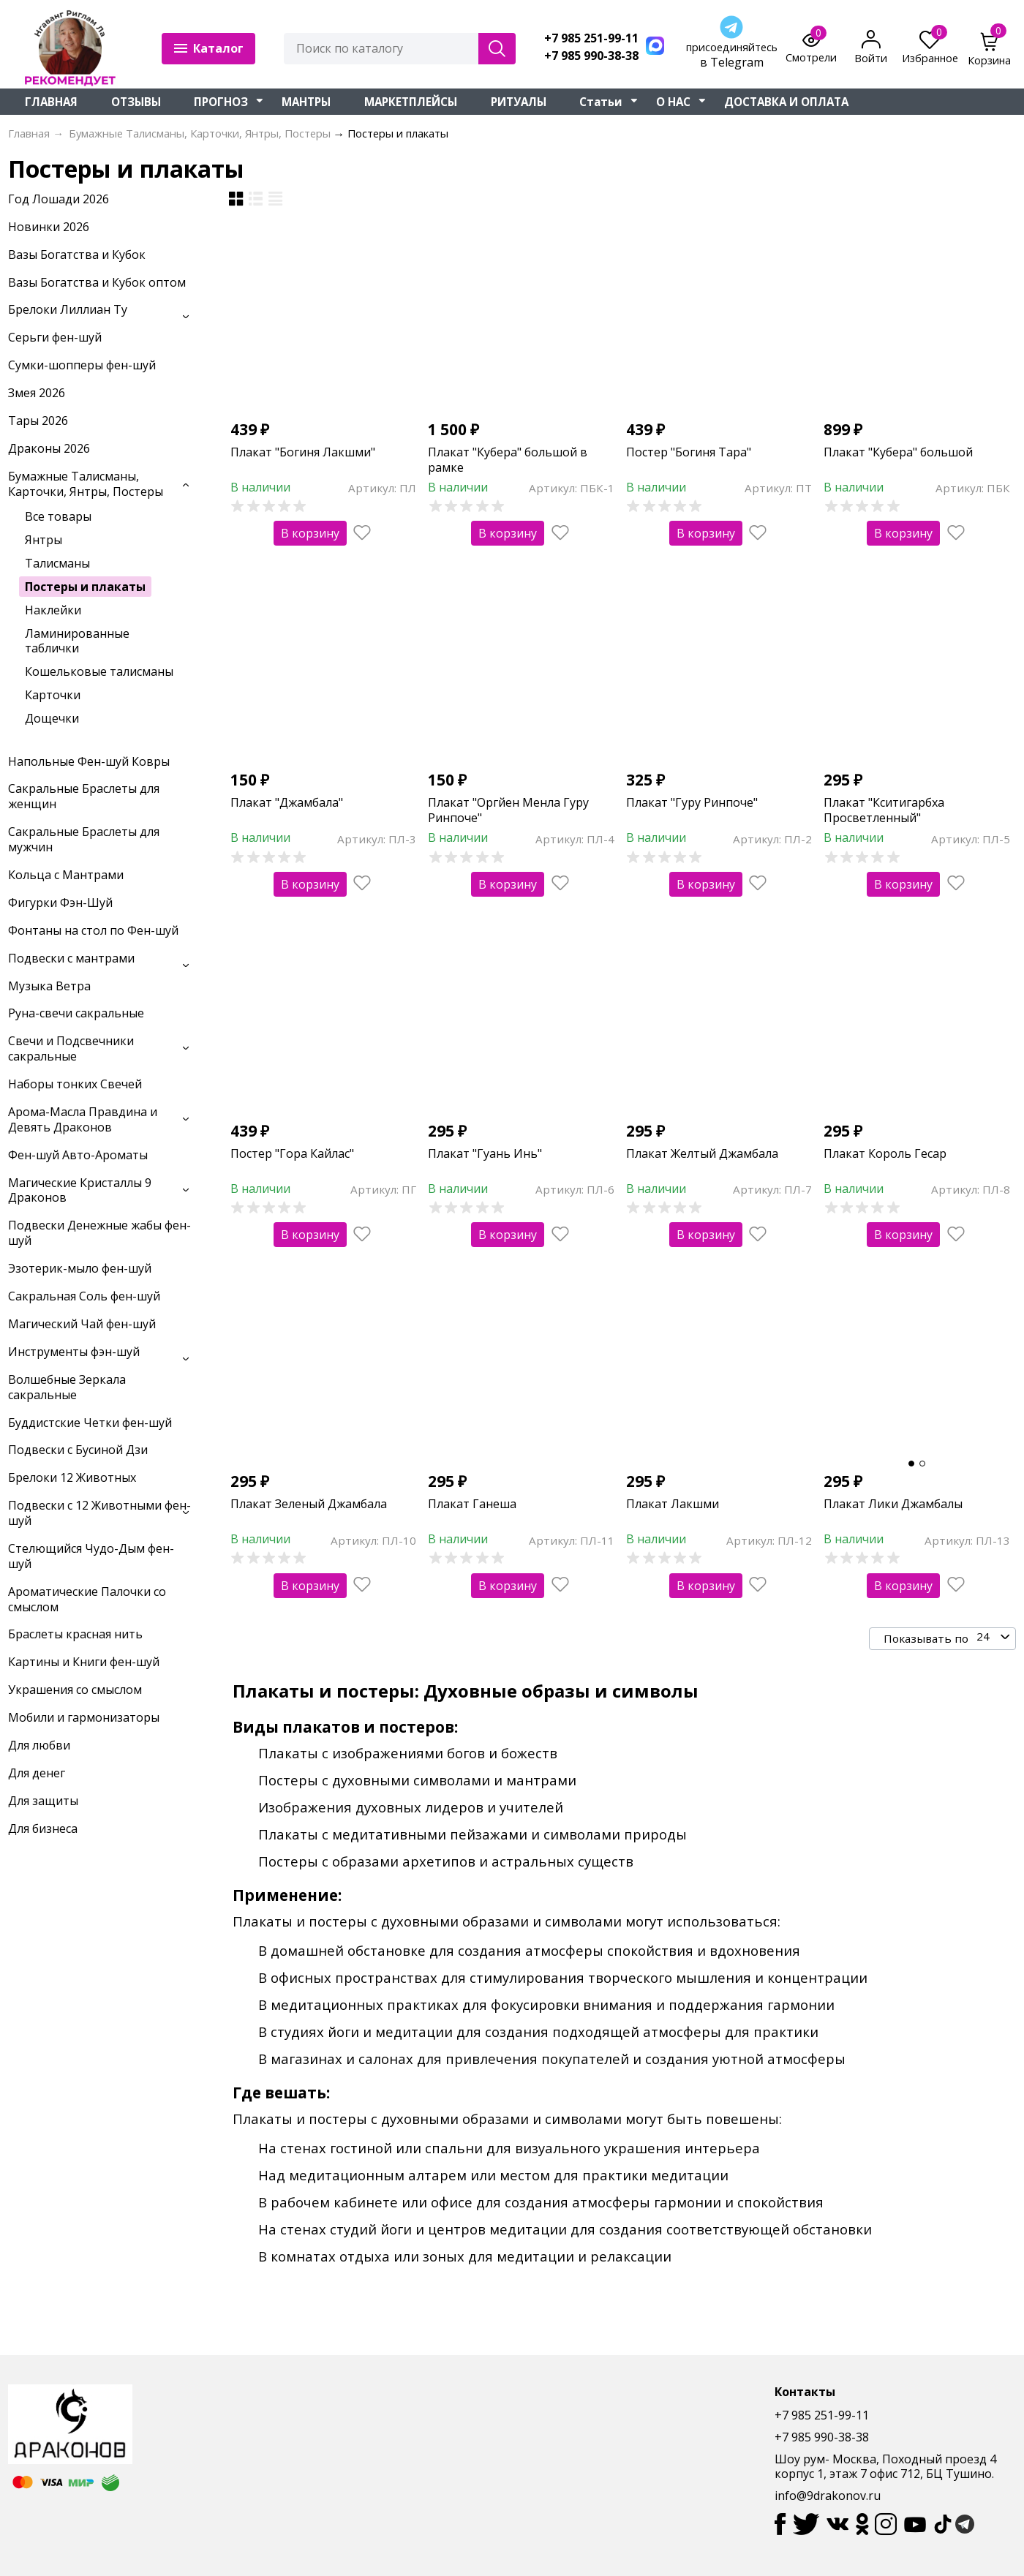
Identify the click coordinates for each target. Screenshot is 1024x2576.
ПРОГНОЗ (221, 101)
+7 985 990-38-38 (591, 56)
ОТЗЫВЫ (136, 101)
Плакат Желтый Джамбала (702, 1153)
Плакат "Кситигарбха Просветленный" (884, 810)
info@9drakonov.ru (828, 2496)
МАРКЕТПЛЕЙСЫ (410, 101)
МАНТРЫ (306, 101)
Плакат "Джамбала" (286, 802)
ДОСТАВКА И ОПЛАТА (786, 101)
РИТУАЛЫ (518, 101)
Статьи (600, 101)
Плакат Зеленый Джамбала (308, 1504)
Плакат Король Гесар (885, 1153)
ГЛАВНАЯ (51, 101)
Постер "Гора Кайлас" (292, 1153)
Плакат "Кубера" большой (898, 452)
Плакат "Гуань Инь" (485, 1153)
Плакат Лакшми (672, 1504)
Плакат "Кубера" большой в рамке (507, 459)
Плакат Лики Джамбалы (893, 1504)
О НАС (673, 101)
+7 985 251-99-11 (591, 38)
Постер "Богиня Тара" (688, 452)
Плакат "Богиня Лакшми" (302, 452)
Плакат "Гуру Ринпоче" (692, 802)
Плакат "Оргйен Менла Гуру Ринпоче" (508, 810)
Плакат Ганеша (472, 1504)
